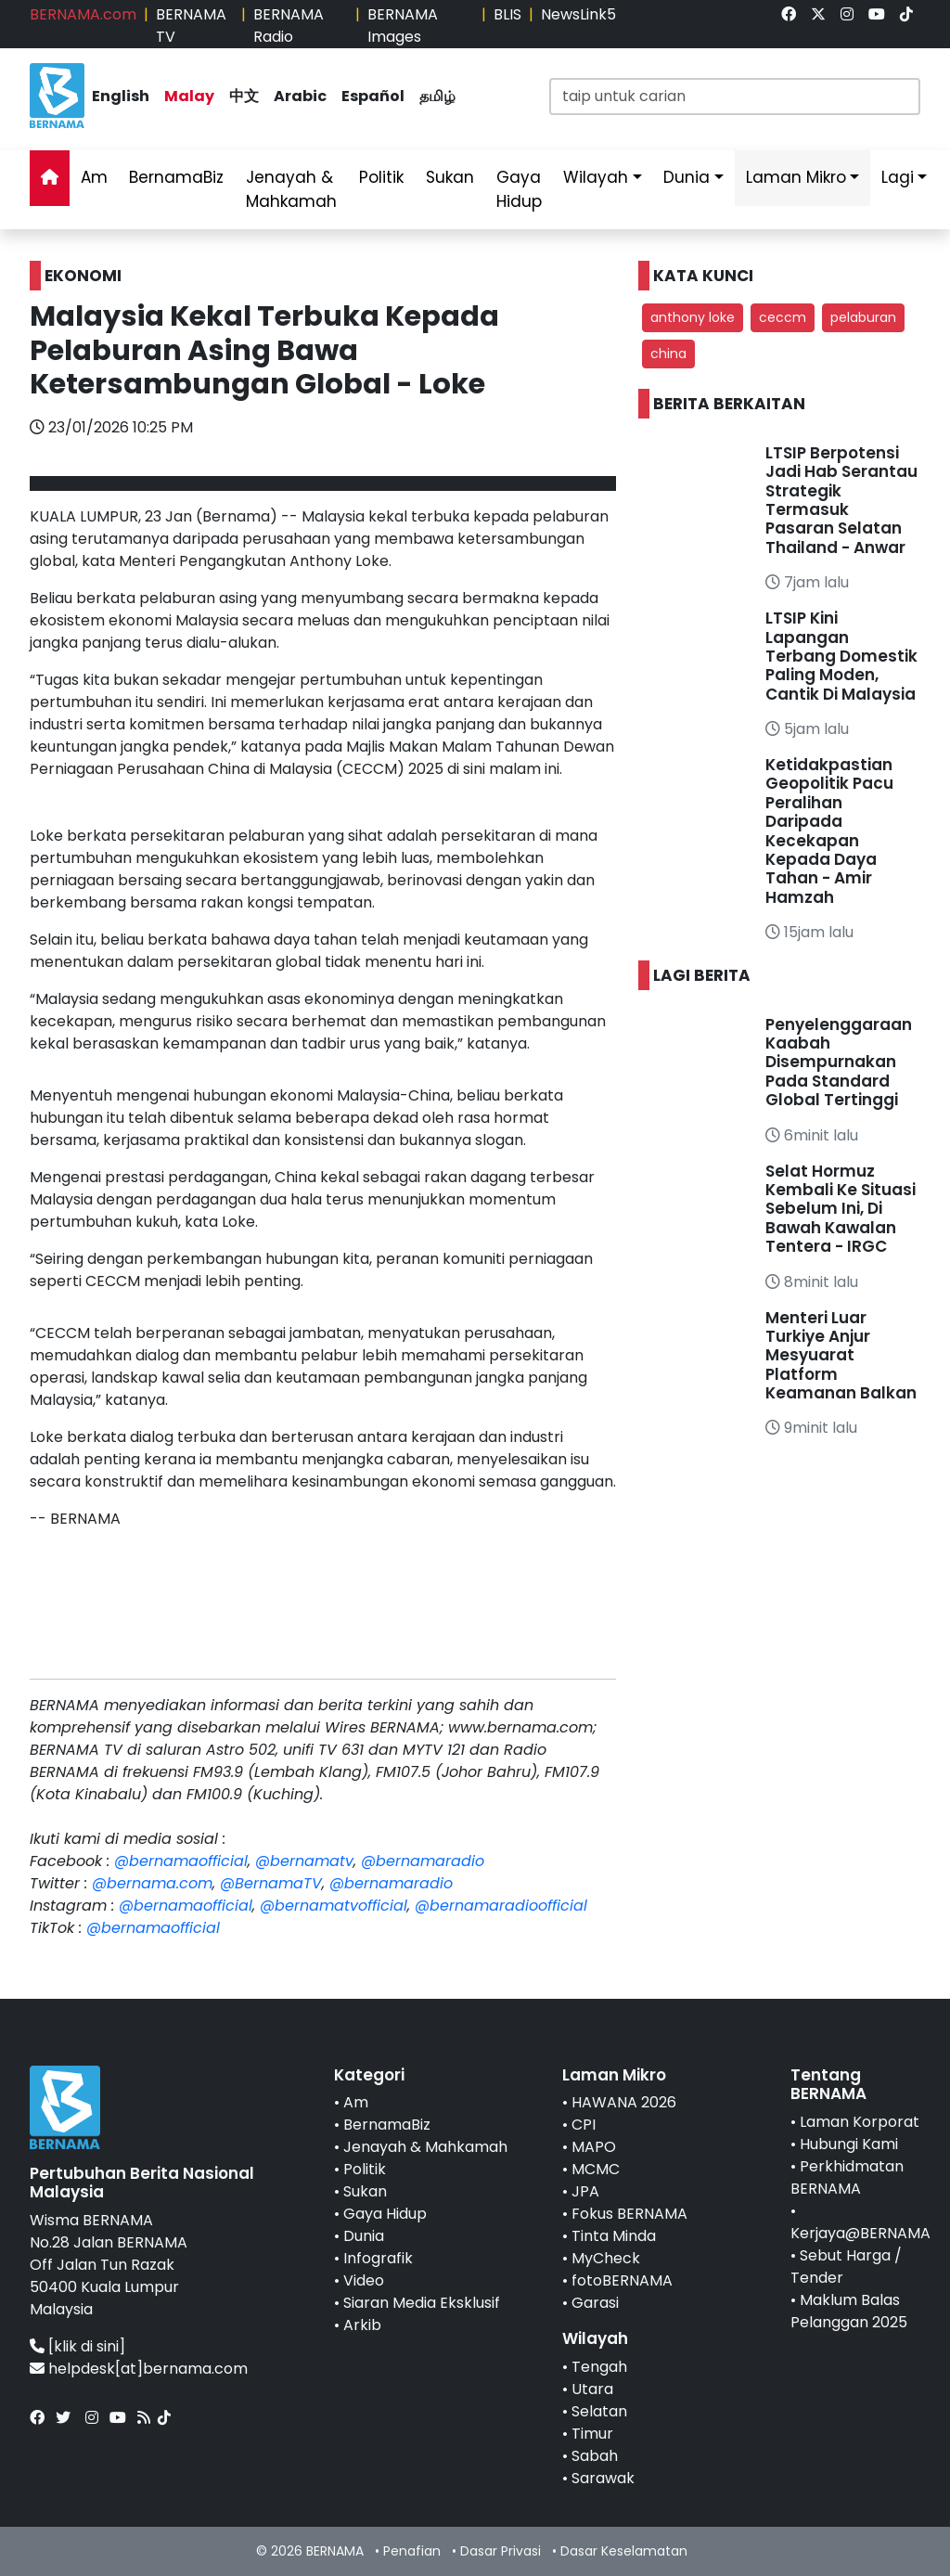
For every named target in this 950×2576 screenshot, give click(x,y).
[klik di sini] (86, 2346)
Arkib (362, 2325)
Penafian (412, 2551)
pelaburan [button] (863, 317)
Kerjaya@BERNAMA (860, 2233)
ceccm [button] (782, 317)
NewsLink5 (578, 14)
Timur (592, 2433)
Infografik (378, 2258)
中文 (244, 96)
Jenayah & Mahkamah (291, 189)
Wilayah (595, 177)
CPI (583, 2124)
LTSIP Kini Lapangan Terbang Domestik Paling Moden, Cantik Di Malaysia (841, 656)
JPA (585, 2191)
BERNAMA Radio (288, 25)
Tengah (599, 2366)
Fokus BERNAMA (629, 2213)
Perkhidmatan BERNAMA (847, 2177)
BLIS (507, 14)
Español (372, 96)
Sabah (594, 2456)
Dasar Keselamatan (623, 2551)
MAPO (593, 2146)
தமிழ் (437, 96)
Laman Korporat (859, 2121)
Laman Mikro (796, 177)
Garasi (595, 2302)
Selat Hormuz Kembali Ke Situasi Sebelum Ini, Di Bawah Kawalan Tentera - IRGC (840, 1209)
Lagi (897, 177)
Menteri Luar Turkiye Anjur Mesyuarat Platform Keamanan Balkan (841, 1356)
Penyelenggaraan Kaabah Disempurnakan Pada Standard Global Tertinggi (838, 1062)
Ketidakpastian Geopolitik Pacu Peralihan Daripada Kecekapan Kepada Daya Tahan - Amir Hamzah (829, 830)
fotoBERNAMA (622, 2280)
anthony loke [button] (692, 317)
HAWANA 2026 (623, 2102)
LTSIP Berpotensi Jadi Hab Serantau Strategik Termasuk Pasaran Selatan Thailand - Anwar (841, 500)
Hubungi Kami (849, 2144)
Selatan (599, 2411)
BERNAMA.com (83, 14)
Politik (381, 177)
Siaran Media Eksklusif (421, 2302)
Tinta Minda (613, 2236)
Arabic (300, 96)
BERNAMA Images (402, 25)
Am (94, 177)
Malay (189, 96)
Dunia (686, 177)
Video (363, 2280)
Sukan (450, 177)
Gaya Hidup (519, 189)
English (120, 96)
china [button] (668, 353)
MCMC (595, 2169)
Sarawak (603, 2478)
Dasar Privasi (500, 2551)
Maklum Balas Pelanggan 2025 (848, 2311)
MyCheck (605, 2258)
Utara (592, 2389)
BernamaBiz (176, 177)
